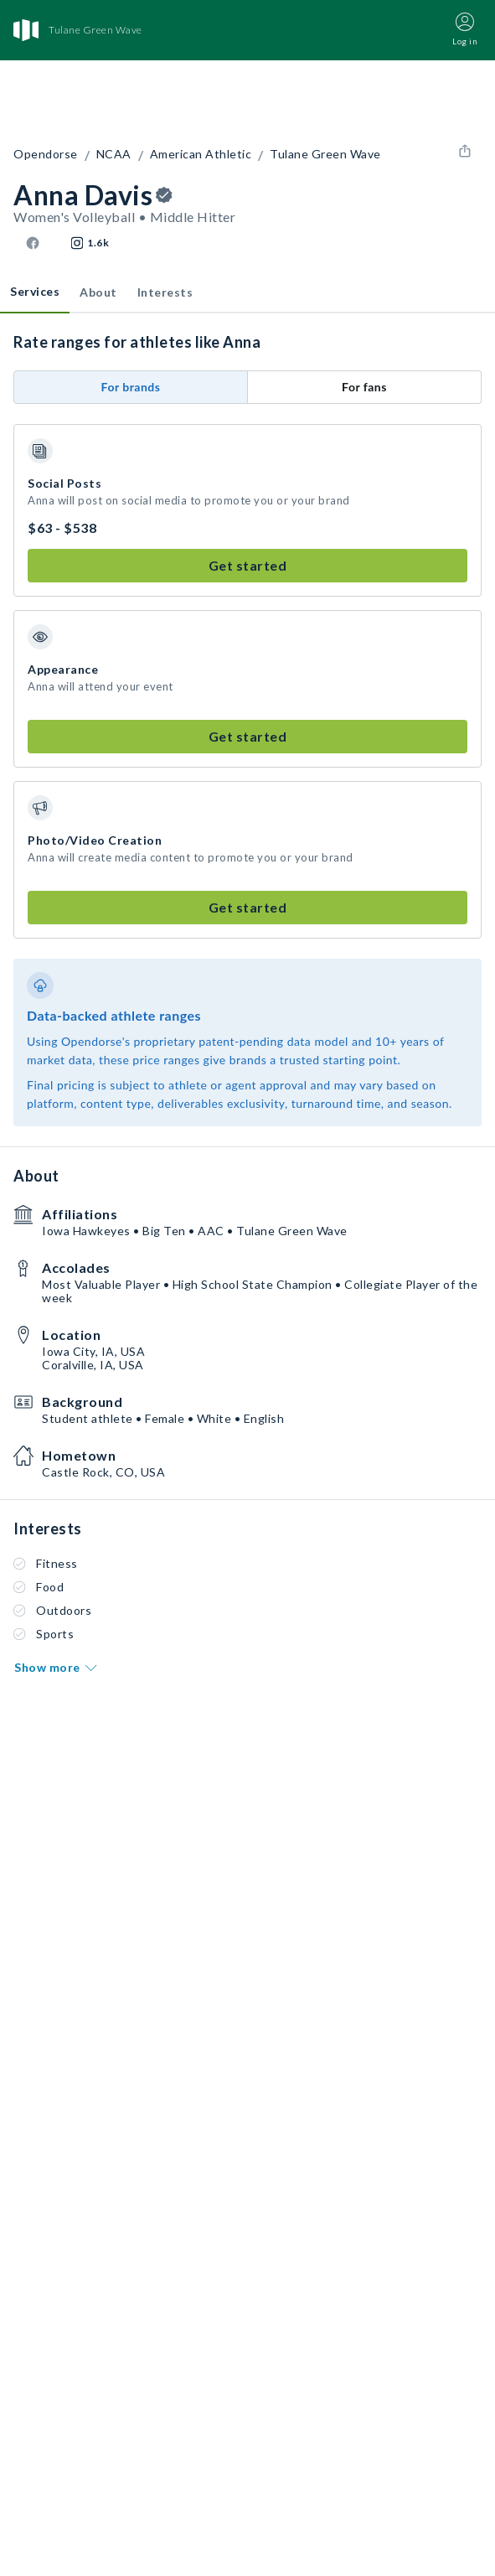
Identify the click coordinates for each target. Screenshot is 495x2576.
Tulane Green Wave (325, 154)
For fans (364, 387)
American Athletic (201, 154)
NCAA (113, 154)
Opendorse (45, 154)
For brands (131, 387)
